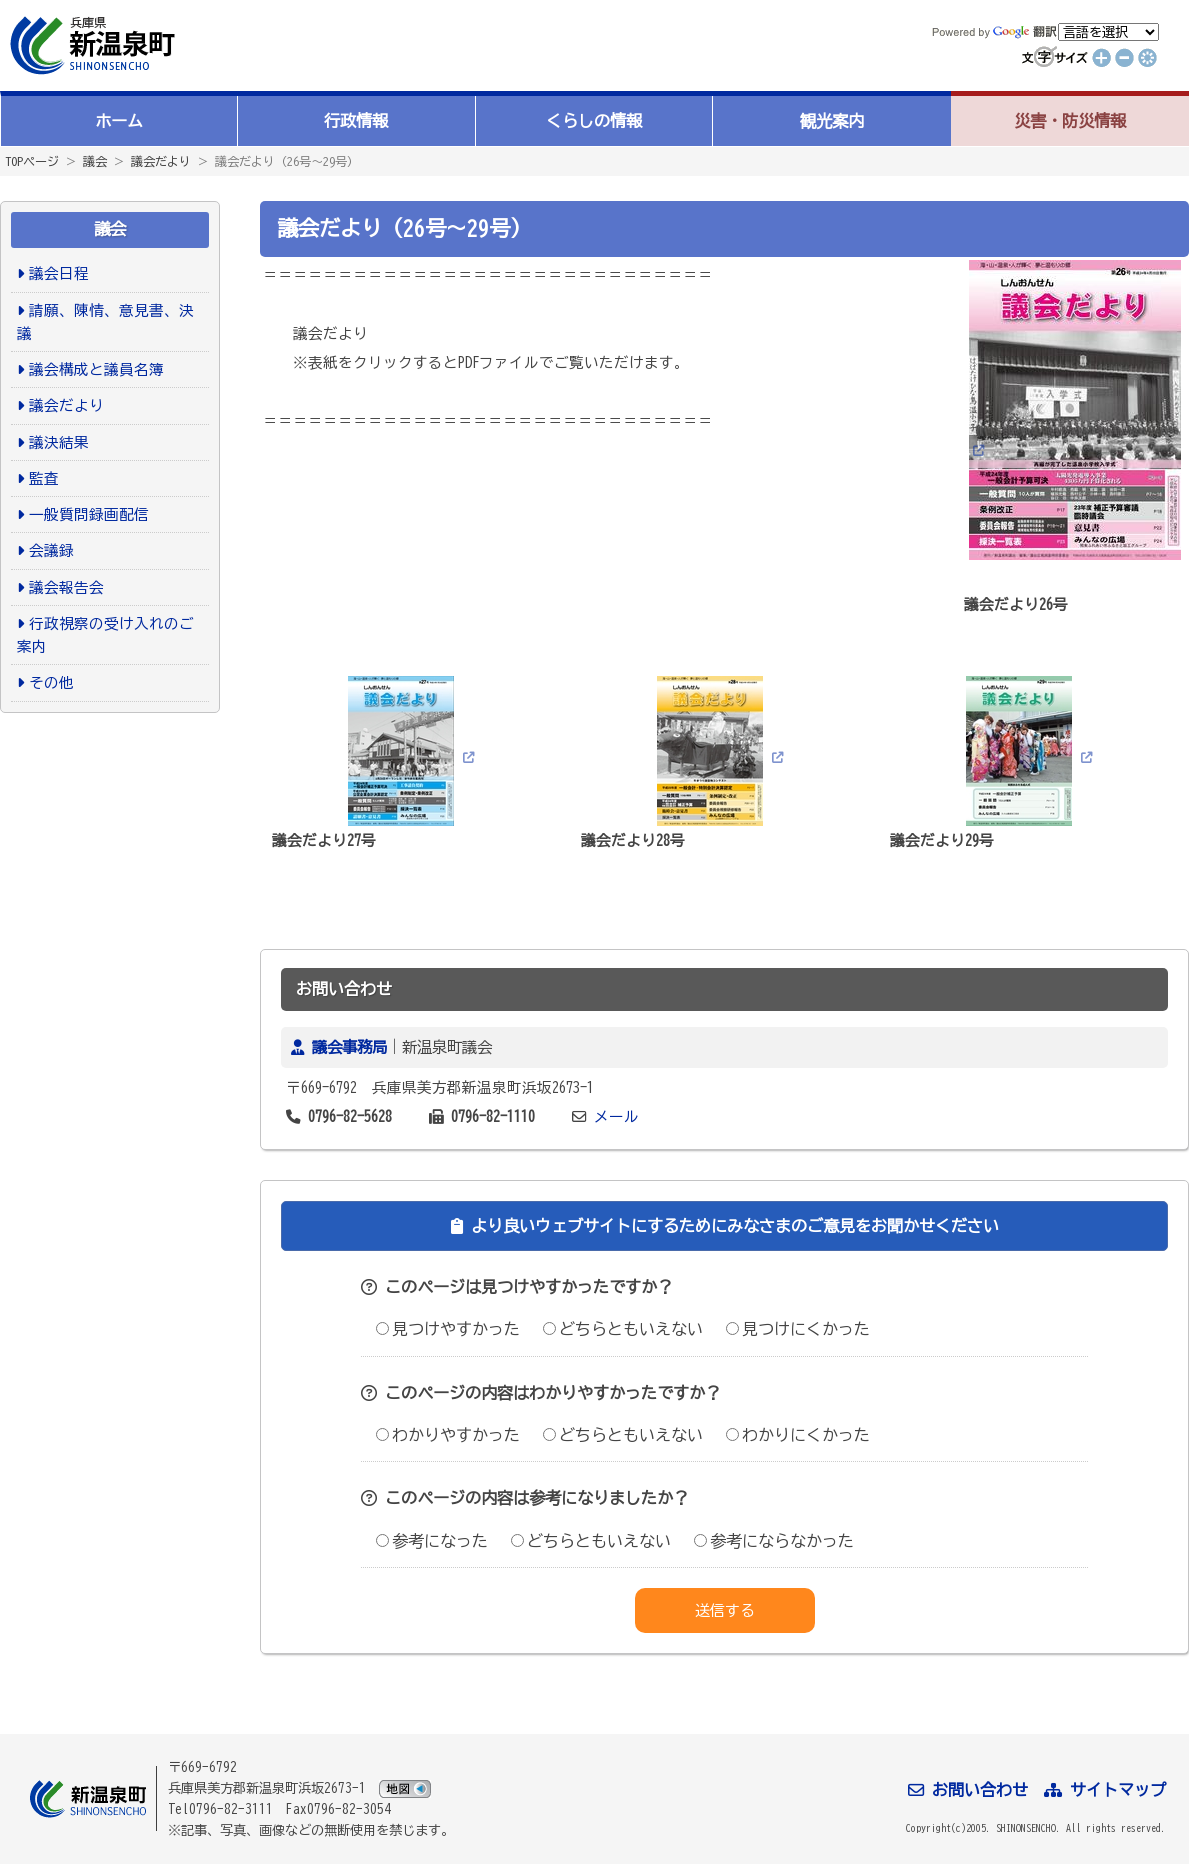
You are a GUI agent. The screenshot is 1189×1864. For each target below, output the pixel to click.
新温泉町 (90, 45)
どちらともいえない (623, 1329)
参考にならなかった (774, 1541)
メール (616, 1116)
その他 (51, 682)
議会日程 (59, 273)
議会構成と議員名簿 (96, 369)
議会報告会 (66, 587)
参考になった (432, 1541)
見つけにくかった (798, 1329)
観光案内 (832, 121)
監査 (44, 478)
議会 (95, 161)
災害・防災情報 (1070, 121)
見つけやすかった (448, 1329)
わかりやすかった (448, 1435)
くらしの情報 (594, 121)
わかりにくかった (798, 1435)
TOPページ (32, 161)
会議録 (51, 550)
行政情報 (356, 121)
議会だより (161, 161)
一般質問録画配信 (89, 514)
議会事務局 (349, 1047)
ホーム (119, 121)
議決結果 (59, 442)
